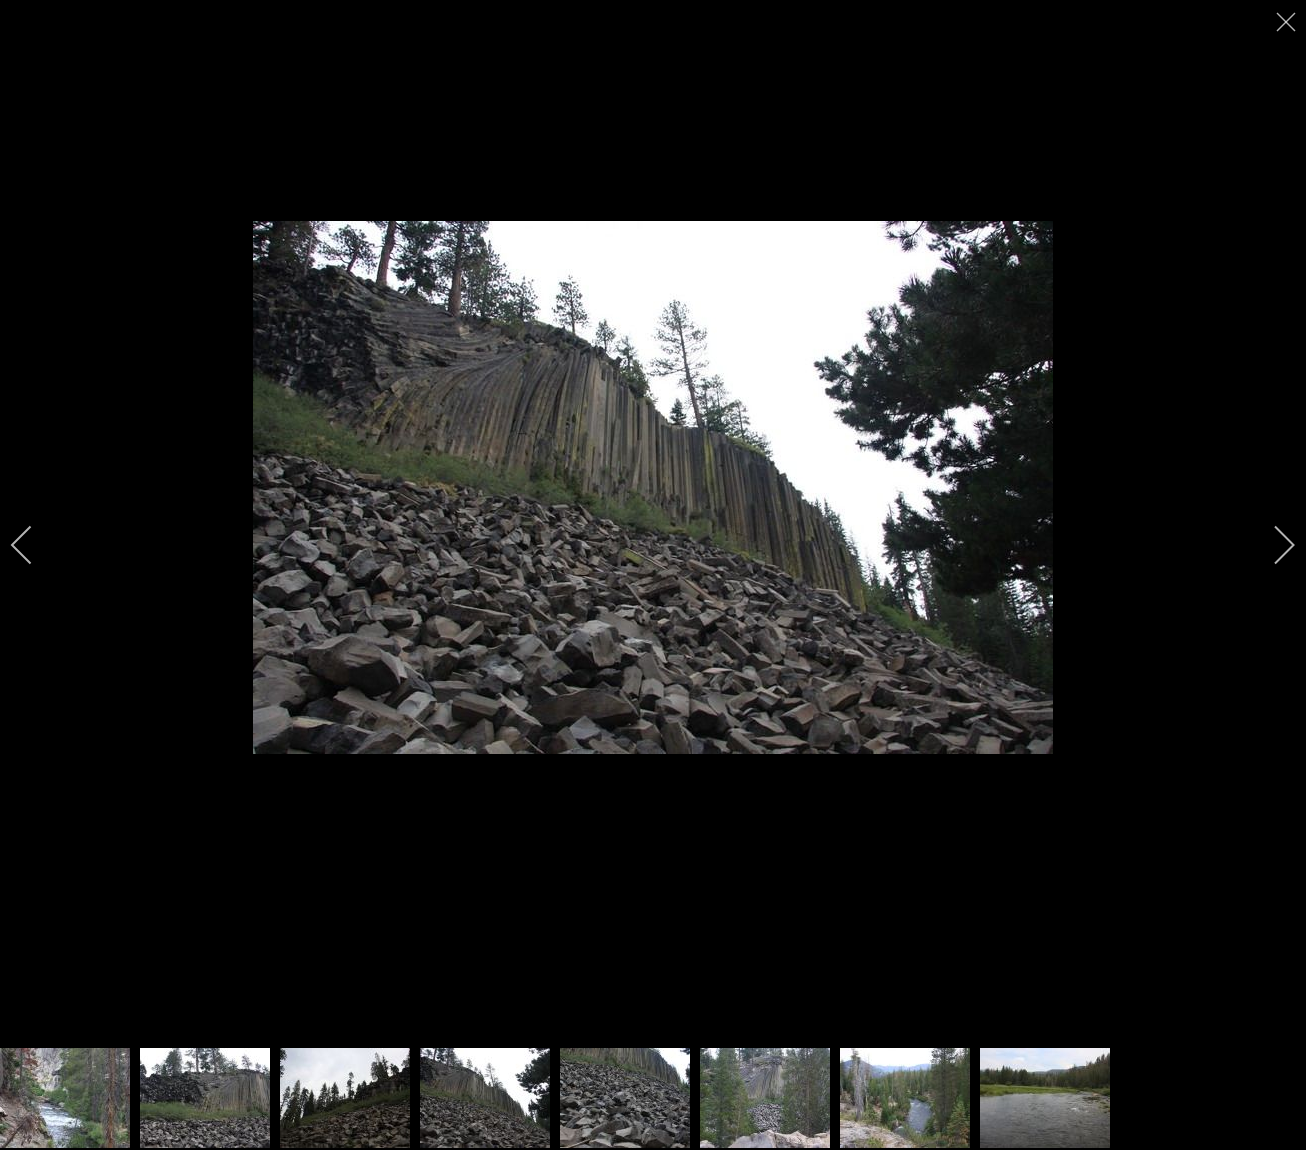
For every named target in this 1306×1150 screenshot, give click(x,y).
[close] (1288, 22)
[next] (1271, 545)
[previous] (35, 545)
